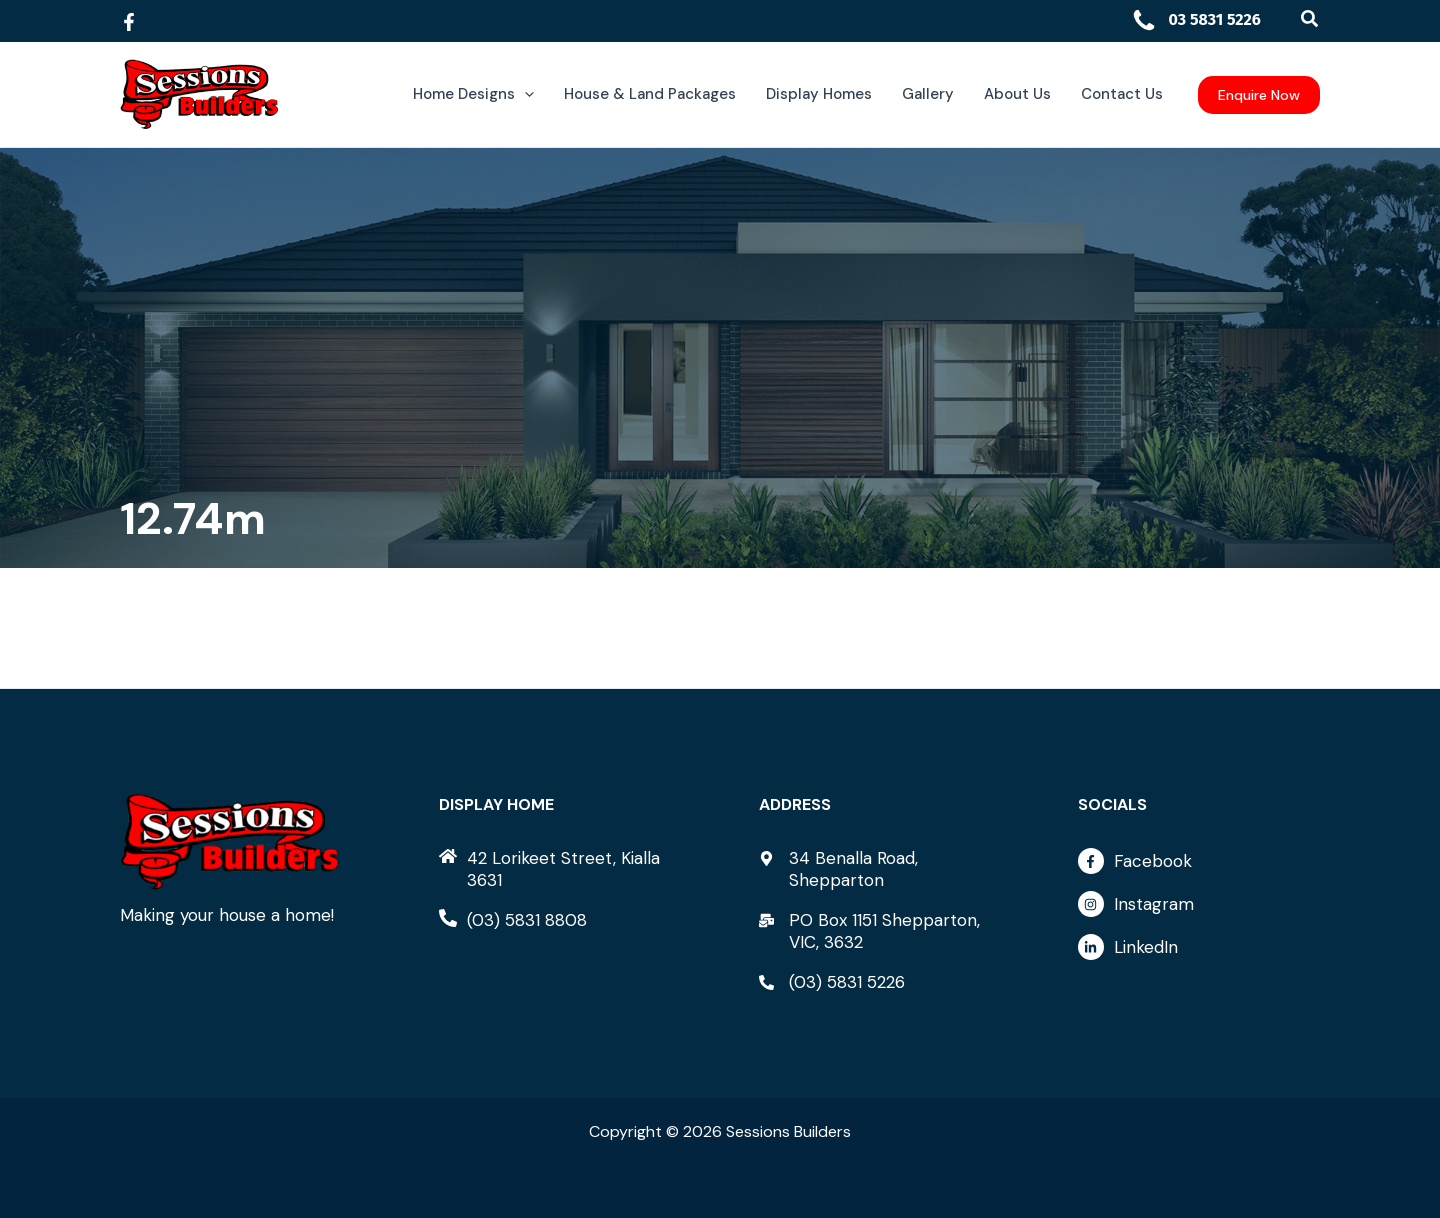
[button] (1310, 19)
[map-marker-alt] (880, 869)
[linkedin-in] (1199, 947)
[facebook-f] (1199, 866)
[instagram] (1199, 909)
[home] (560, 869)
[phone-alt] (513, 920)
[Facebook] (129, 22)
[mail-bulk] (880, 931)
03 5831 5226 (1196, 19)
